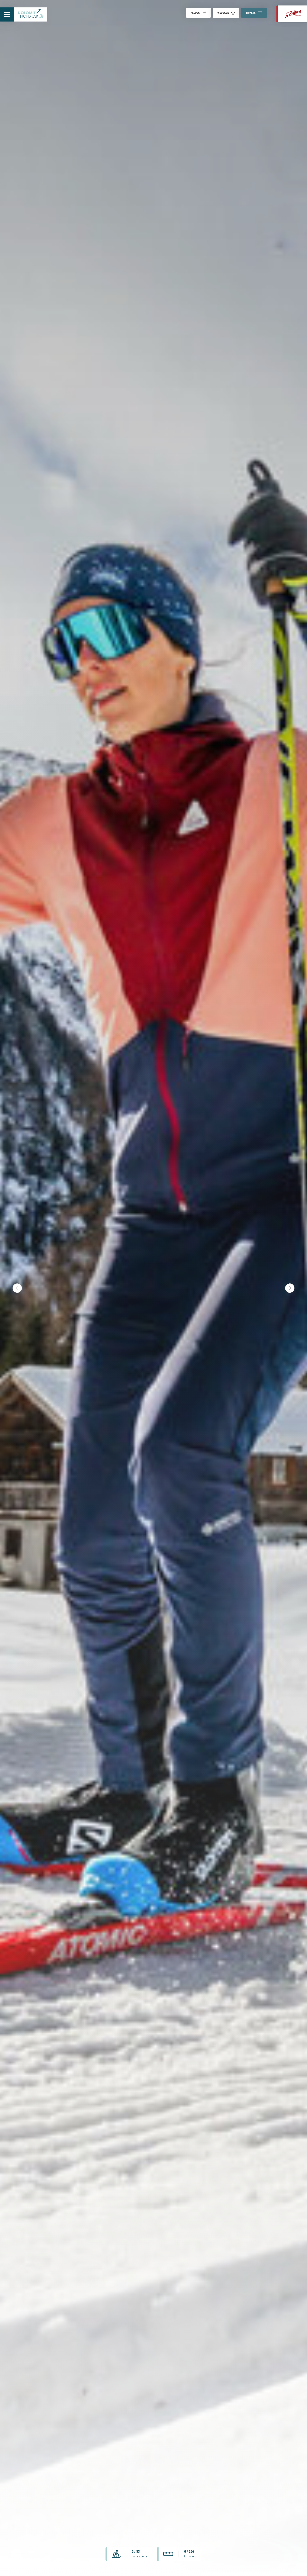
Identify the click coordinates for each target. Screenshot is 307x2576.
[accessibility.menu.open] (7, 14)
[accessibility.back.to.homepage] (30, 14)
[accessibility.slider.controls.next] (289, 1288)
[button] (198, 13)
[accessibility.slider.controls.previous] (17, 1288)
